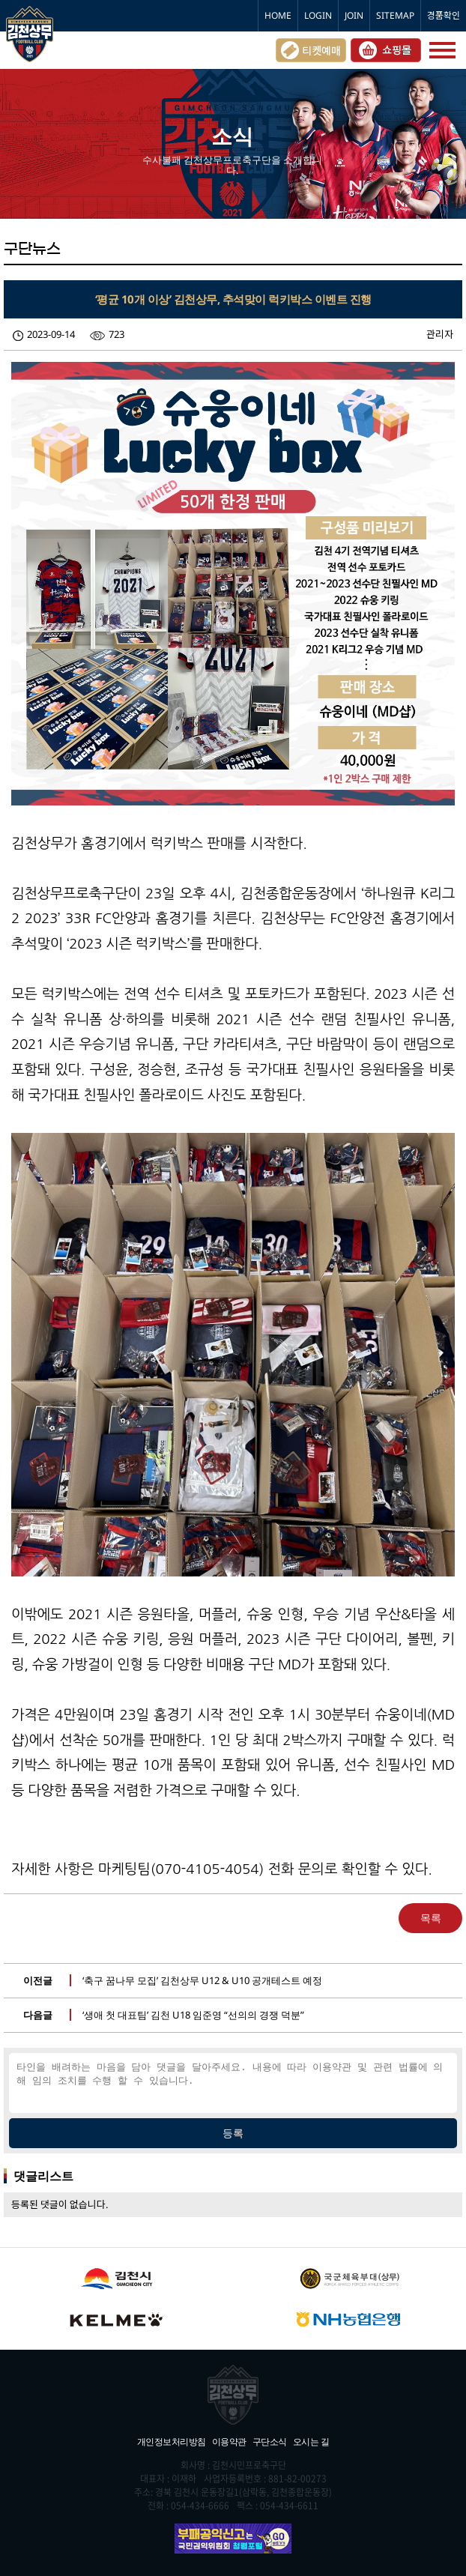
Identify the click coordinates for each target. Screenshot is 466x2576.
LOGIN (318, 15)
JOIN (354, 15)
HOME (277, 15)
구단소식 (269, 2441)
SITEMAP (395, 15)
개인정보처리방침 (171, 2441)
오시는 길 (311, 2441)
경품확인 (443, 15)
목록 (430, 1918)
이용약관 (229, 2441)
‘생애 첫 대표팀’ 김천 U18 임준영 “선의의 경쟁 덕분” (193, 2015)
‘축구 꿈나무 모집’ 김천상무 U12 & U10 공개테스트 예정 (202, 1980)
